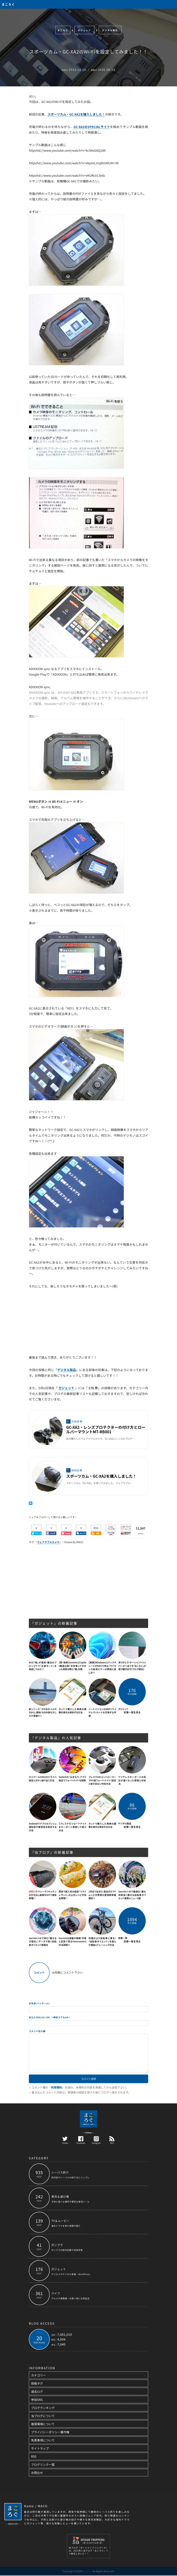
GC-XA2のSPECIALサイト (91, 126)
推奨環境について (43, 2424)
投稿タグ (37, 2384)
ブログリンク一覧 (43, 2465)
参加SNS (37, 2400)
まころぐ (86, 2571)
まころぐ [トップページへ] (8, 4)
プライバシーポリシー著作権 (50, 2432)
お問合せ (37, 2473)
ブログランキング (43, 2408)
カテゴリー (38, 2376)
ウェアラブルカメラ (48, 1542)
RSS (111, 2141)
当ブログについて (43, 2416)
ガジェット (66, 1388)
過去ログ (37, 2392)
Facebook (80, 2141)
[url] (88, 2024)
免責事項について (43, 2440)
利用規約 (56, 2088)
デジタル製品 (66, 1369)
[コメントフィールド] (88, 2053)
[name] (88, 2010)
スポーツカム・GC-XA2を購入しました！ (76, 114)
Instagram (96, 2141)
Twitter (65, 2141)
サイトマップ (40, 2449)
